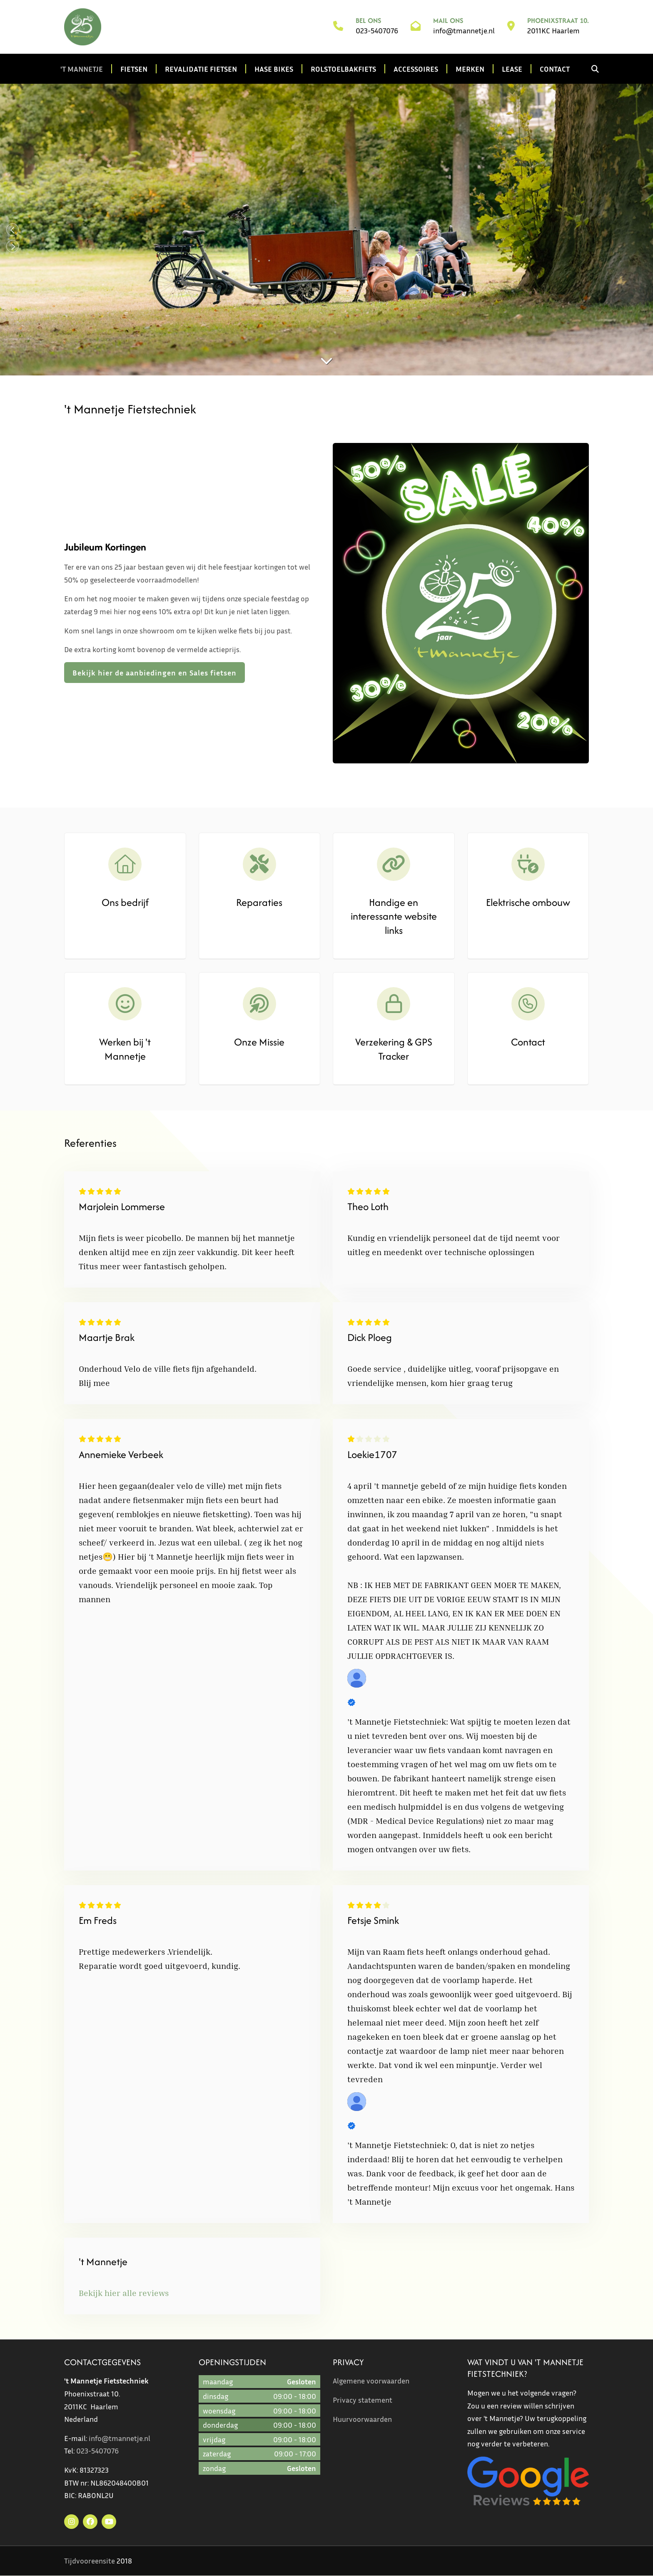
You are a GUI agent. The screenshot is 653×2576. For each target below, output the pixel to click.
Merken (470, 69)
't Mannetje (81, 69)
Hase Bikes (273, 69)
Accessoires (416, 69)
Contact (555, 69)
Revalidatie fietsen (201, 69)
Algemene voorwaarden (371, 2381)
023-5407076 (377, 30)
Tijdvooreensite (89, 2561)
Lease (512, 69)
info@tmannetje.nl (464, 30)
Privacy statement (362, 2400)
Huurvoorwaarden (362, 2418)
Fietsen (133, 69)
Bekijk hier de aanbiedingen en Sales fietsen (154, 673)
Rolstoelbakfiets (343, 69)
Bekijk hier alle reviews (124, 2293)
